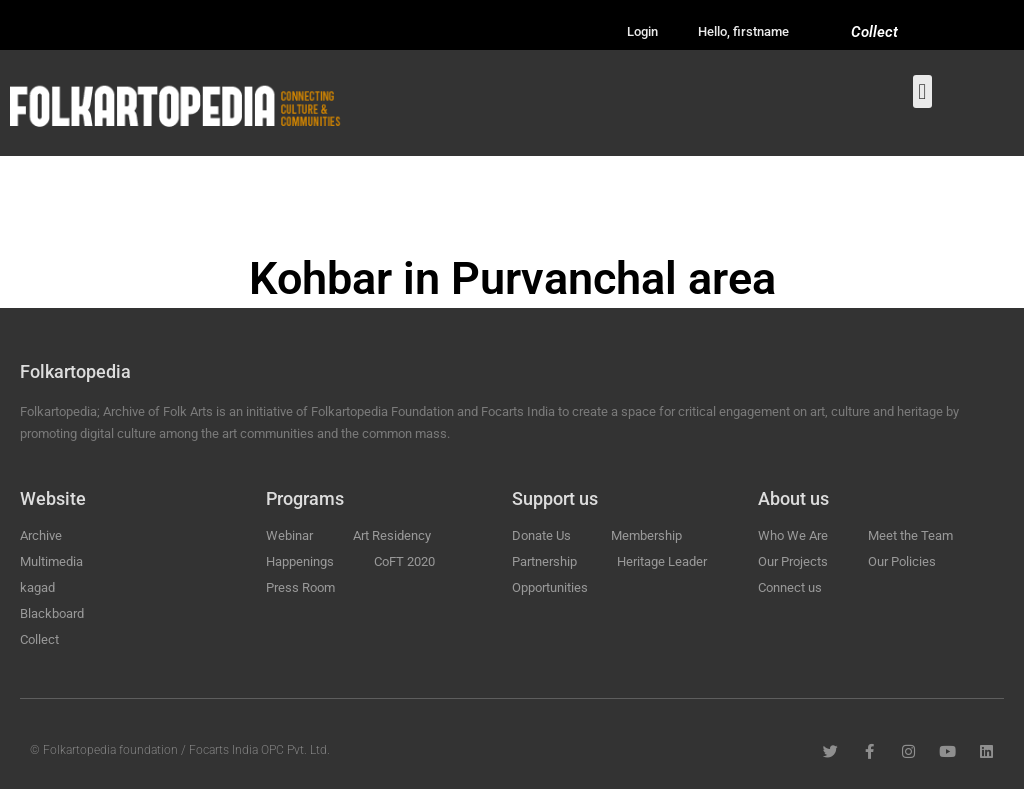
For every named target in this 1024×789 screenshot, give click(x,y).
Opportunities (550, 587)
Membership (646, 535)
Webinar (289, 535)
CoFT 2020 (404, 561)
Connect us (790, 587)
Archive (41, 535)
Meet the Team (910, 535)
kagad (37, 587)
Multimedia (51, 561)
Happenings (300, 561)
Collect (874, 32)
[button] (922, 91)
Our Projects (793, 561)
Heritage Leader (662, 561)
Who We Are (793, 535)
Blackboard (52, 613)
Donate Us (541, 535)
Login (642, 31)
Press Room (300, 587)
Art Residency (392, 535)
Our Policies (902, 561)
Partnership (544, 561)
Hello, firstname (743, 31)
